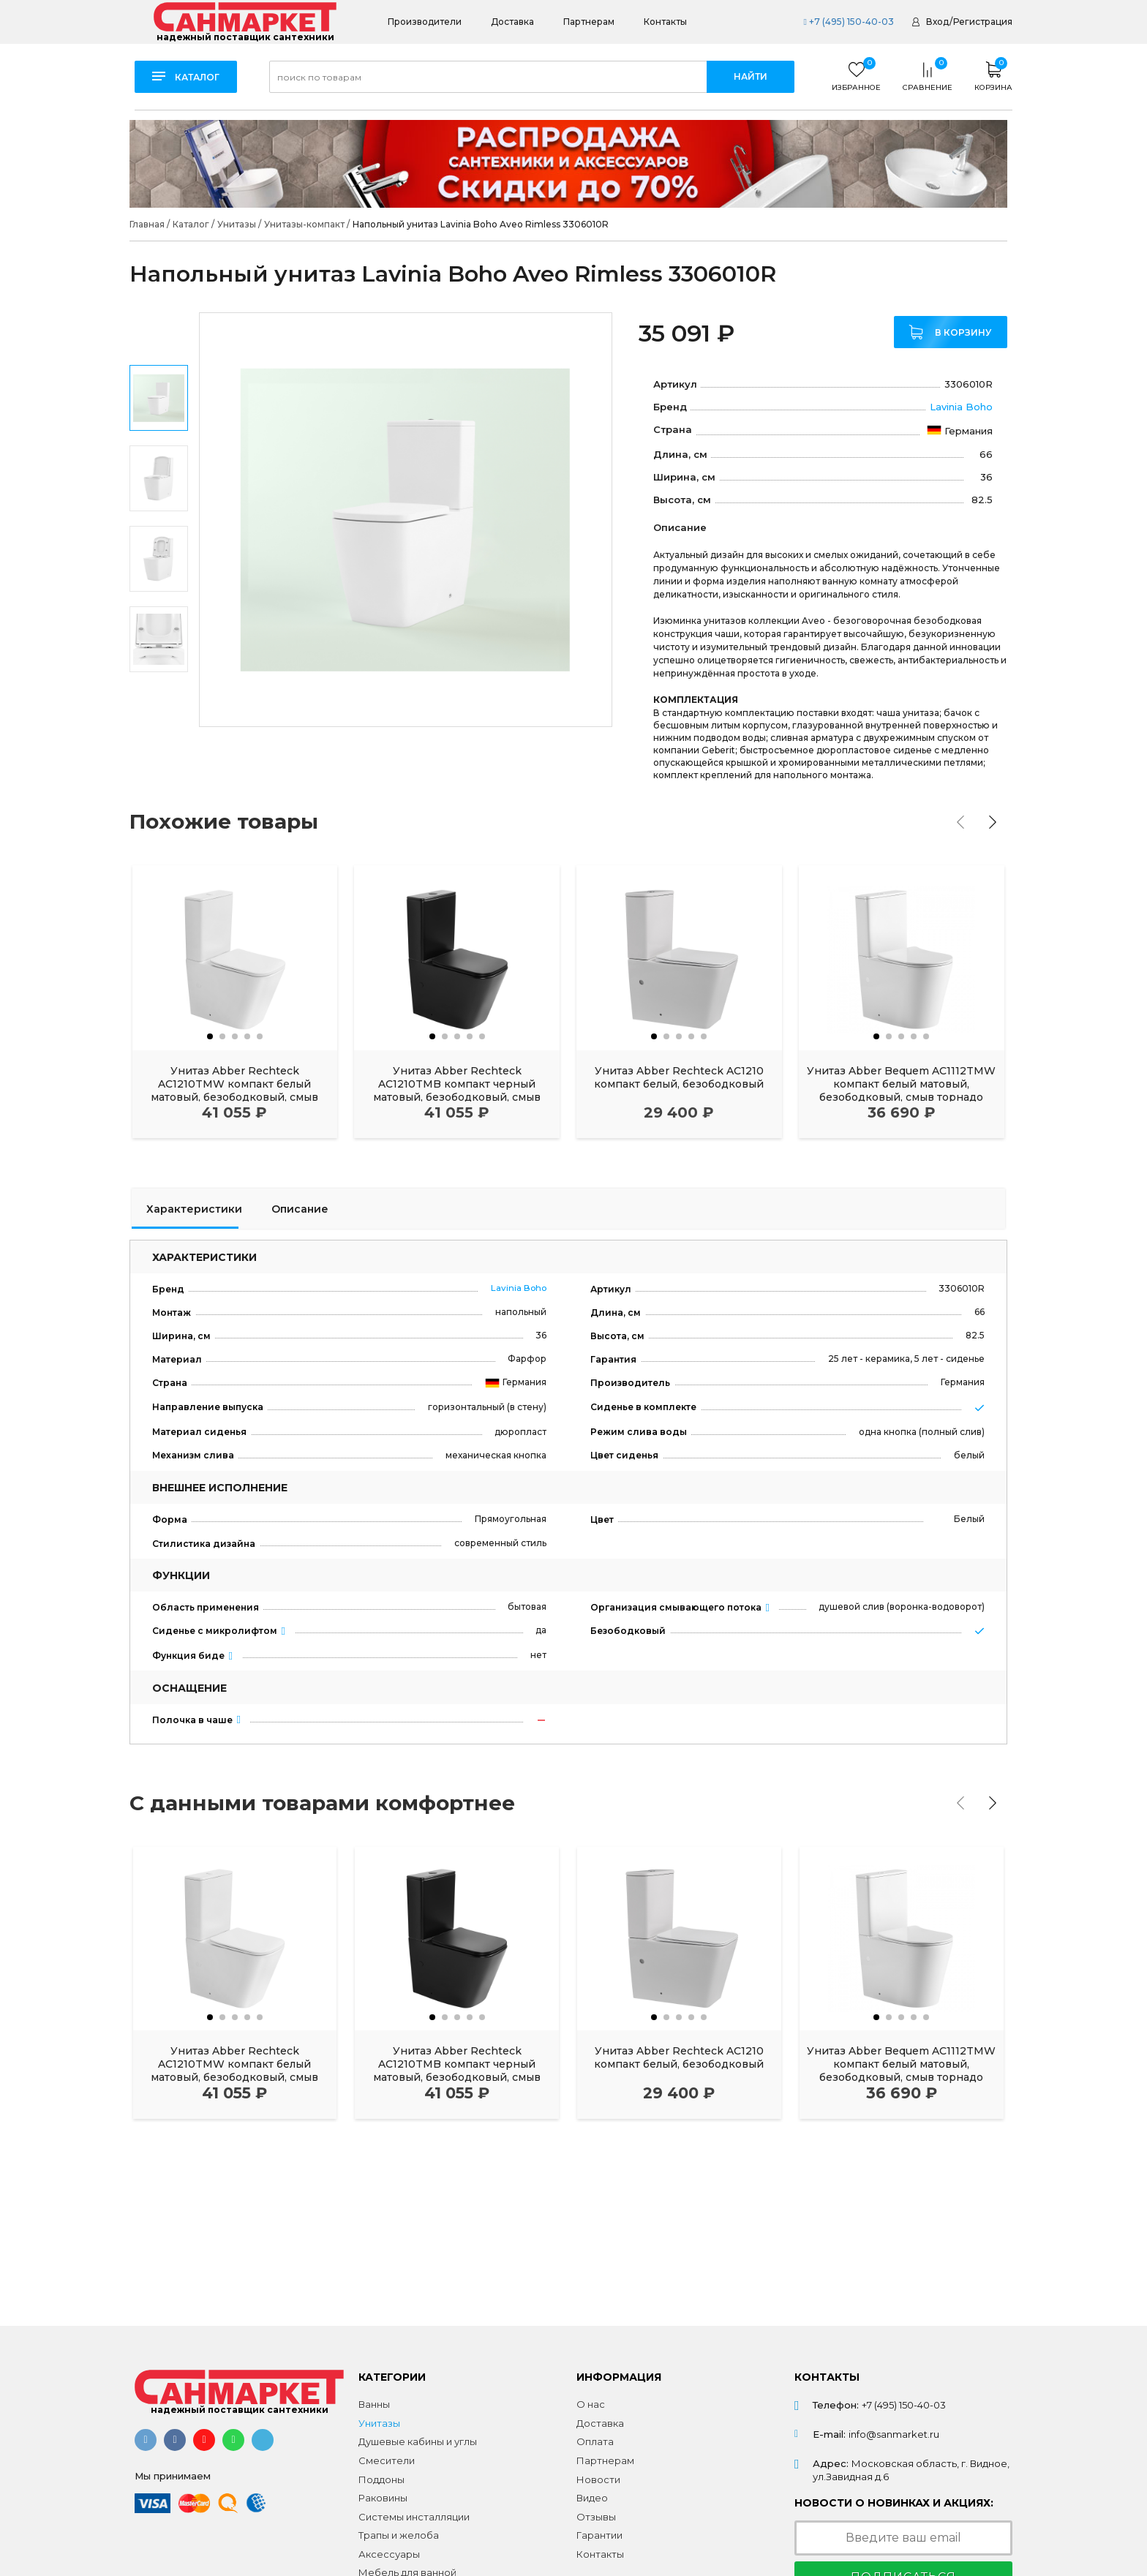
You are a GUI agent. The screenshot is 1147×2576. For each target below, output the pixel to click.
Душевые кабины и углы (417, 2441)
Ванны (374, 2404)
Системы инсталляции (414, 2517)
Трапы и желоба (398, 2535)
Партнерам (588, 21)
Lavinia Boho (961, 407)
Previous (159, 333)
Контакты (665, 21)
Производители (425, 21)
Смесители (386, 2460)
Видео (592, 2498)
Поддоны (381, 2479)
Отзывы (596, 2517)
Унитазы (379, 2423)
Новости (598, 2479)
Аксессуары (389, 2554)
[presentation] (960, 822)
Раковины (382, 2498)
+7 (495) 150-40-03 (848, 21)
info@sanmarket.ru (894, 2434)
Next (159, 706)
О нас (590, 2404)
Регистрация (982, 21)
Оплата (595, 2441)
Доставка (512, 21)
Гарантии (599, 2535)
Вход (937, 21)
